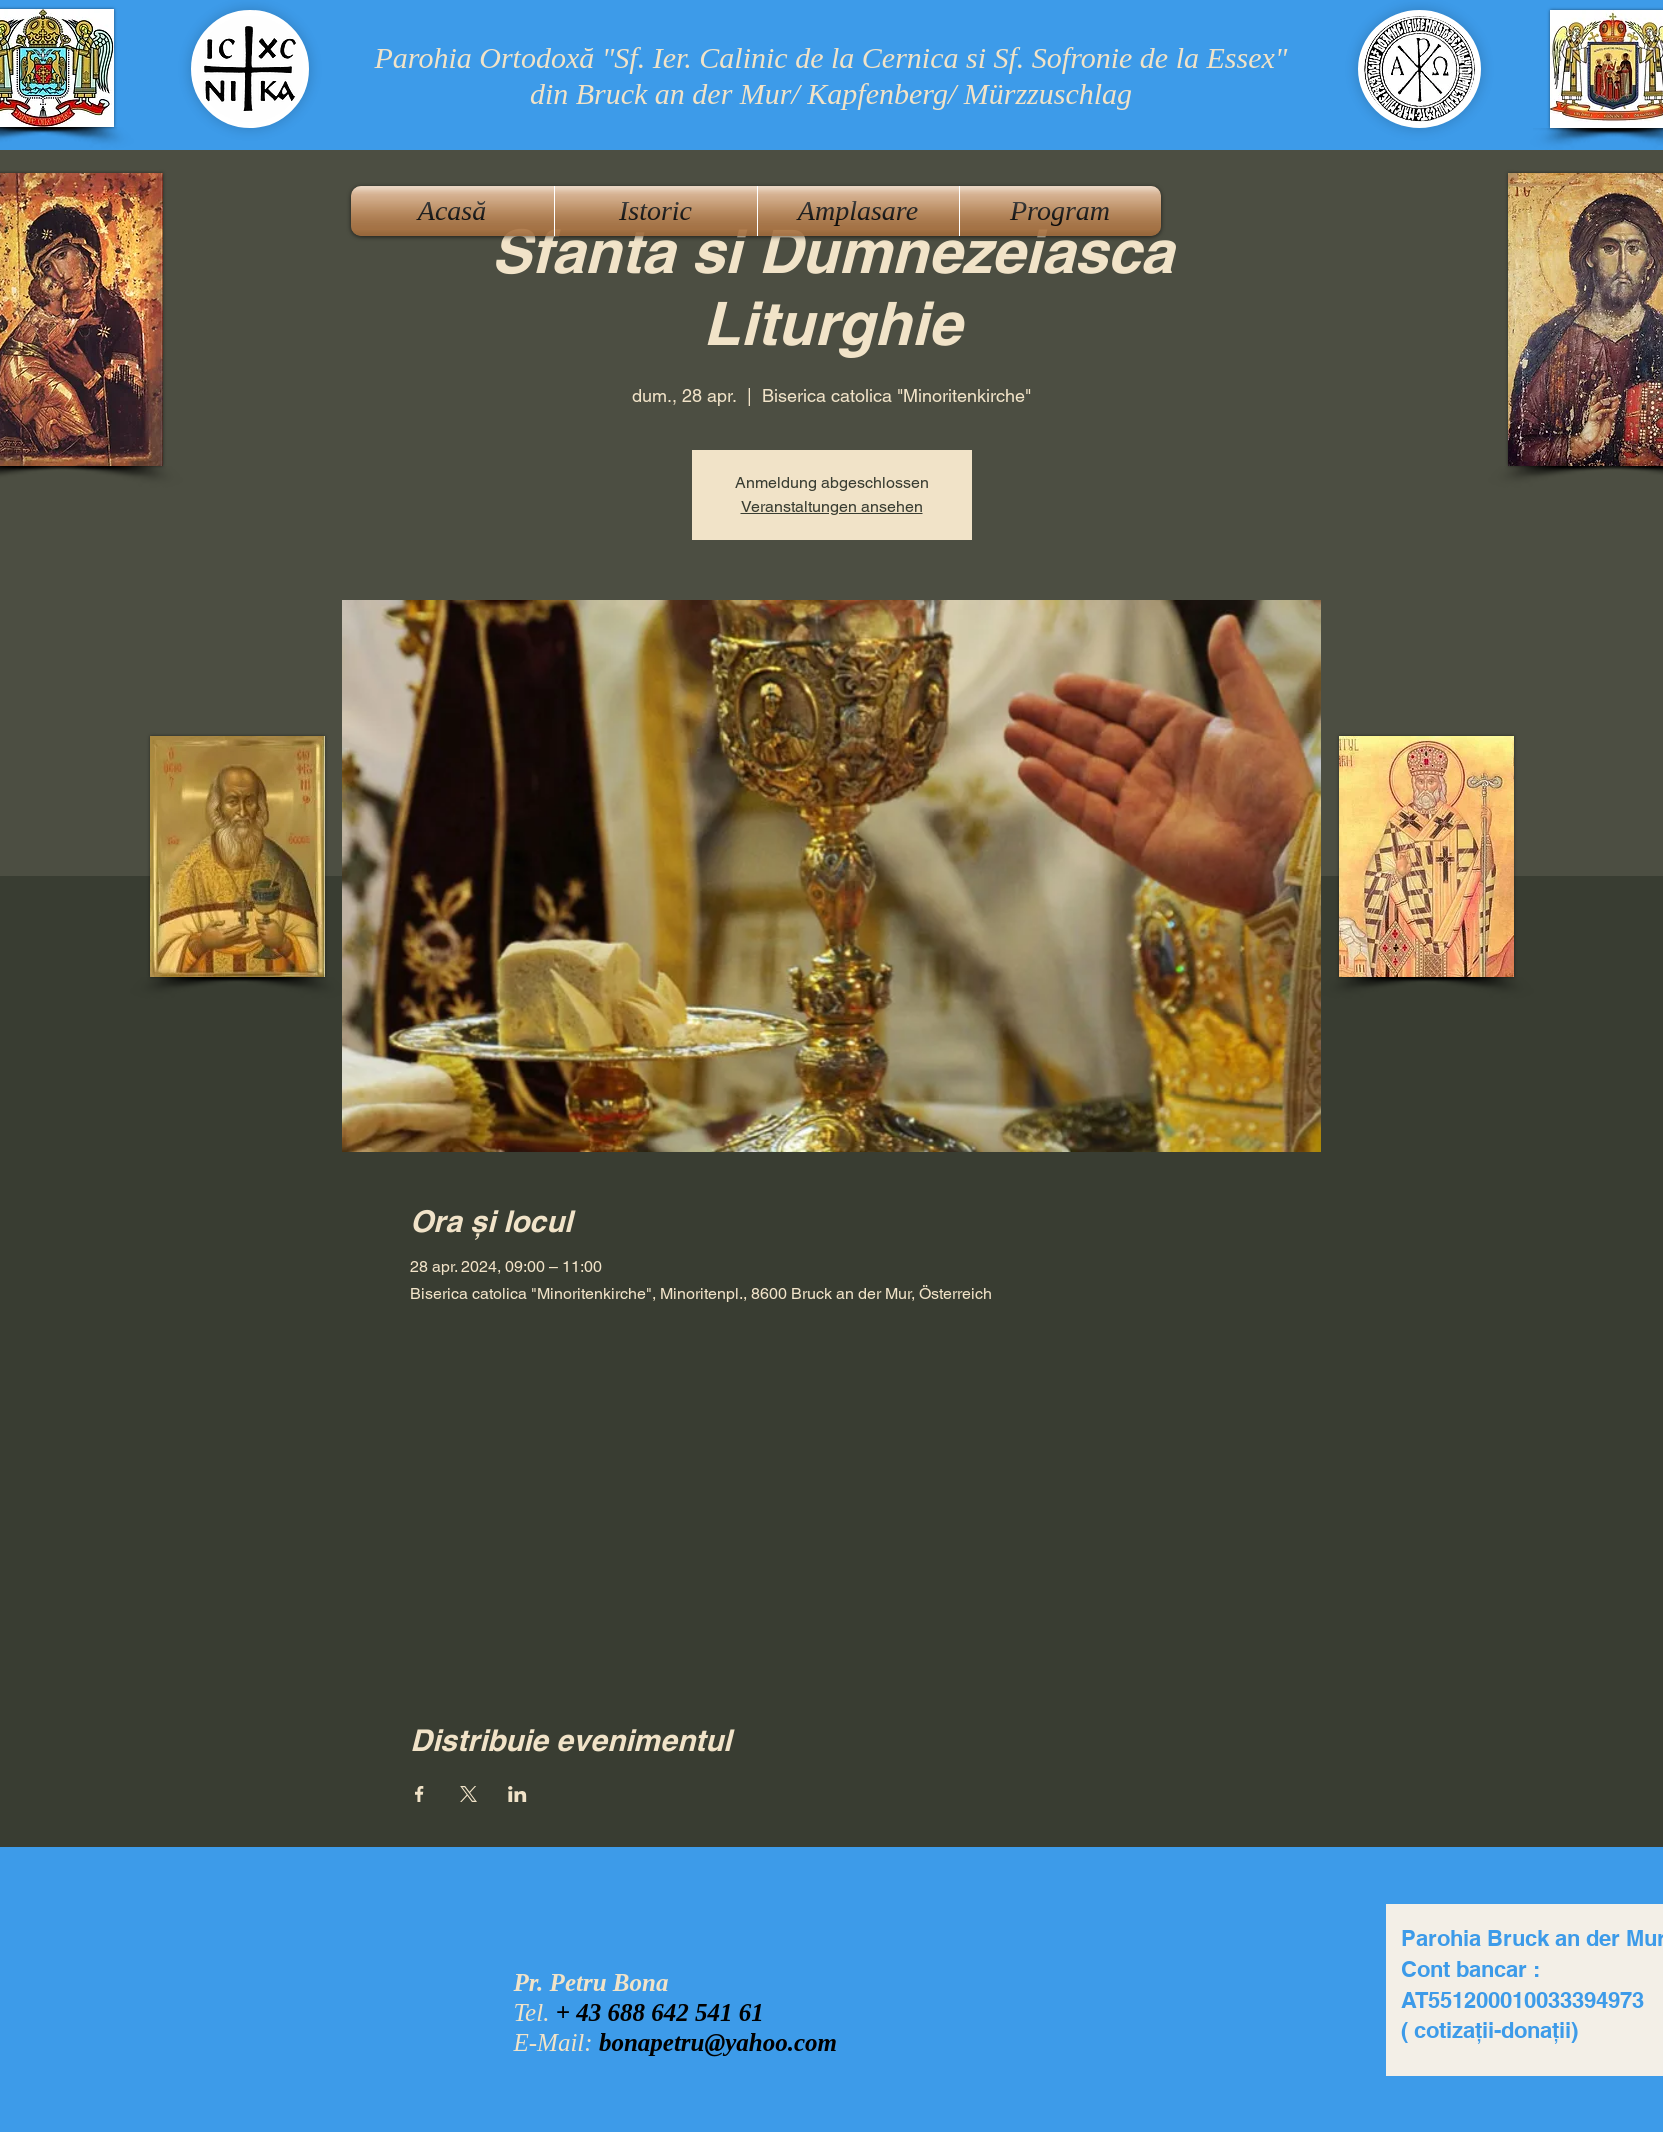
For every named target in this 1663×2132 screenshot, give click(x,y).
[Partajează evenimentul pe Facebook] (419, 1794)
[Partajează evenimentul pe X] (468, 1794)
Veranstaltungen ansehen (832, 506)
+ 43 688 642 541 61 (660, 2012)
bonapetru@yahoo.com (718, 2042)
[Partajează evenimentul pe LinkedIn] (517, 1794)
